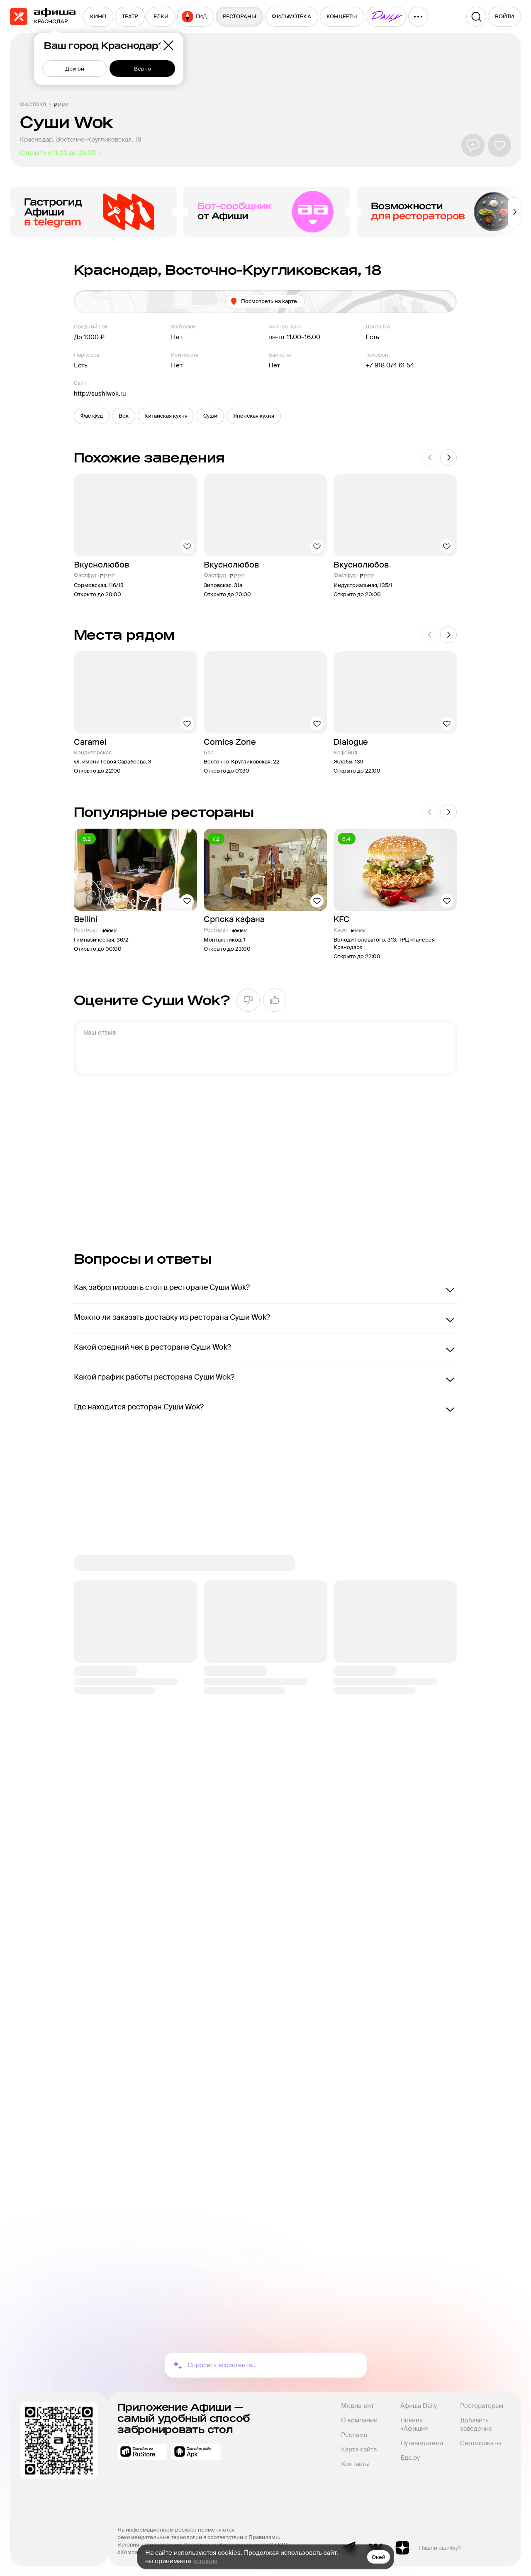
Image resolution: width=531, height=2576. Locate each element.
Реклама (354, 2435)
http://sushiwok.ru (100, 393)
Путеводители (421, 2443)
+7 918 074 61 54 (389, 365)
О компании (359, 2420)
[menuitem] (98, 17)
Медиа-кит (357, 2406)
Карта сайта (359, 2449)
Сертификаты (480, 2443)
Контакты (355, 2464)
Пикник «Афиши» (414, 2424)
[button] (92, 416)
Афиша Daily (418, 2406)
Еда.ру (410, 2458)
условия (205, 2561)
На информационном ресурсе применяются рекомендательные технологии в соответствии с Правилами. (198, 2533)
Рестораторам (481, 2406)
